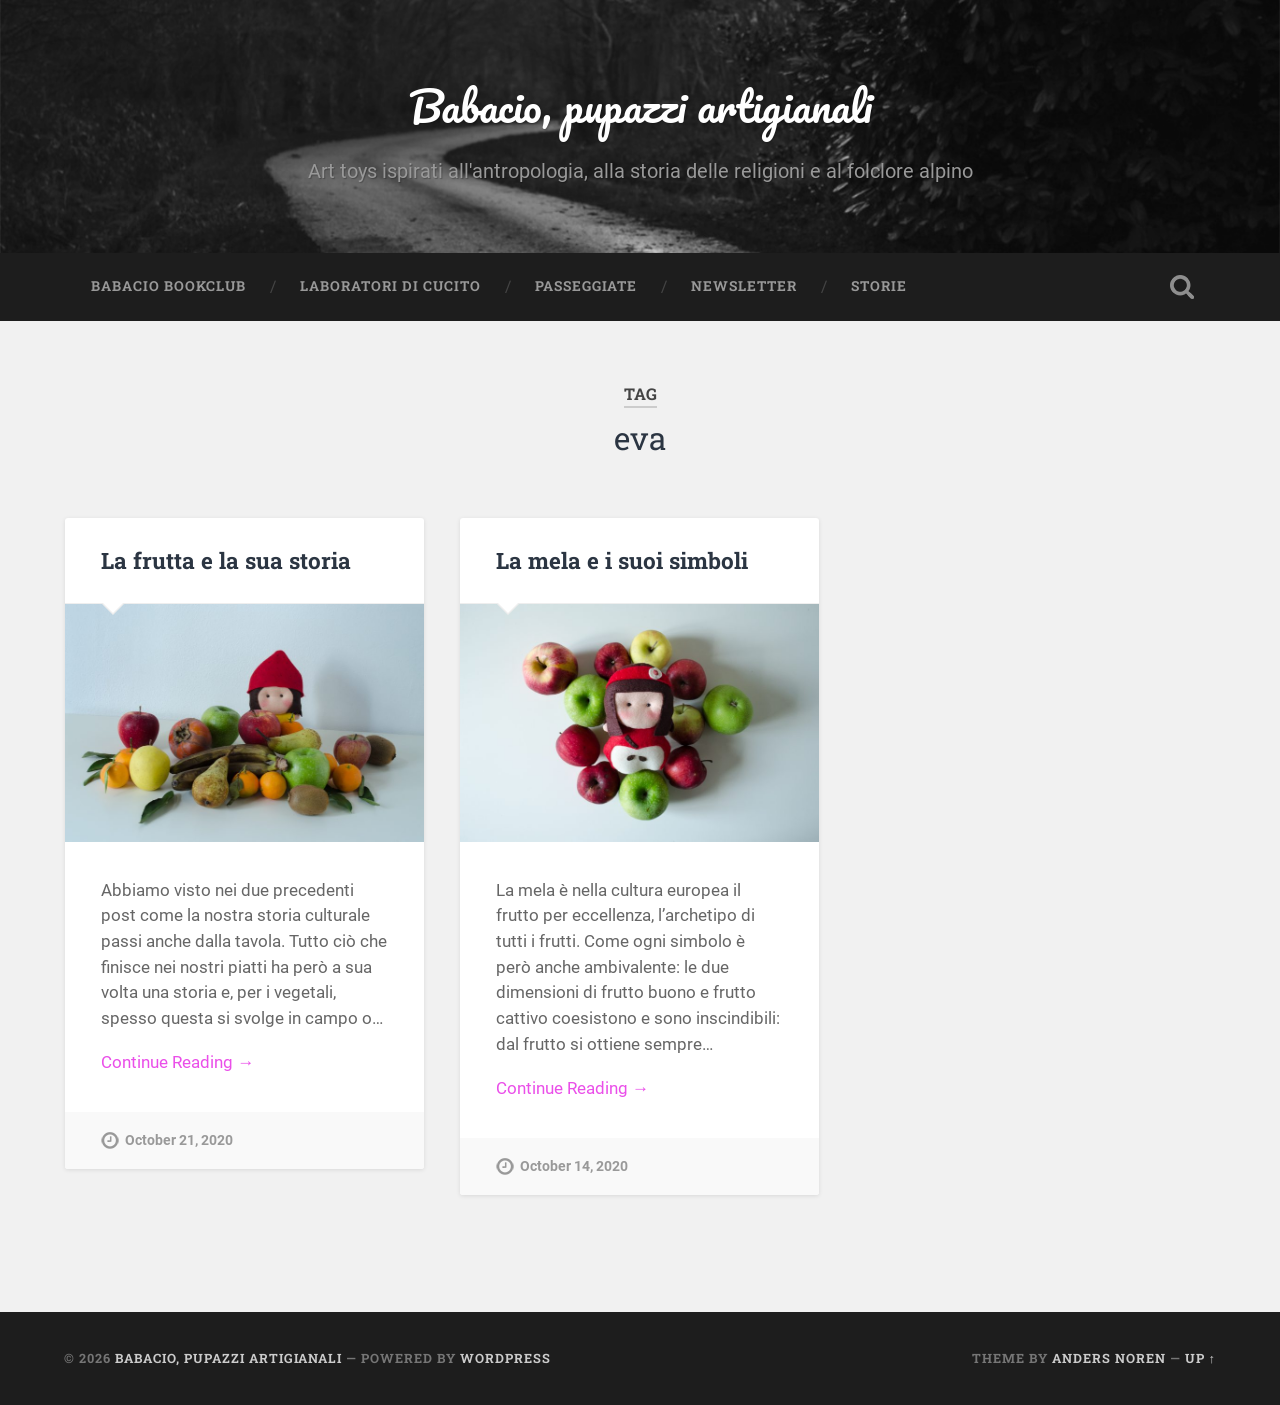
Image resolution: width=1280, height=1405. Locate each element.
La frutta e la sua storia (226, 560)
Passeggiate (586, 286)
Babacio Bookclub (168, 286)
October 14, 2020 (574, 1166)
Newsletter (744, 286)
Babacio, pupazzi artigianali (640, 105)
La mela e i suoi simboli (622, 560)
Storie (879, 286)
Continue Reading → (177, 1062)
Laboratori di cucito (390, 286)
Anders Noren (1109, 1358)
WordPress (505, 1358)
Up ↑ (1200, 1358)
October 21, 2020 (179, 1140)
